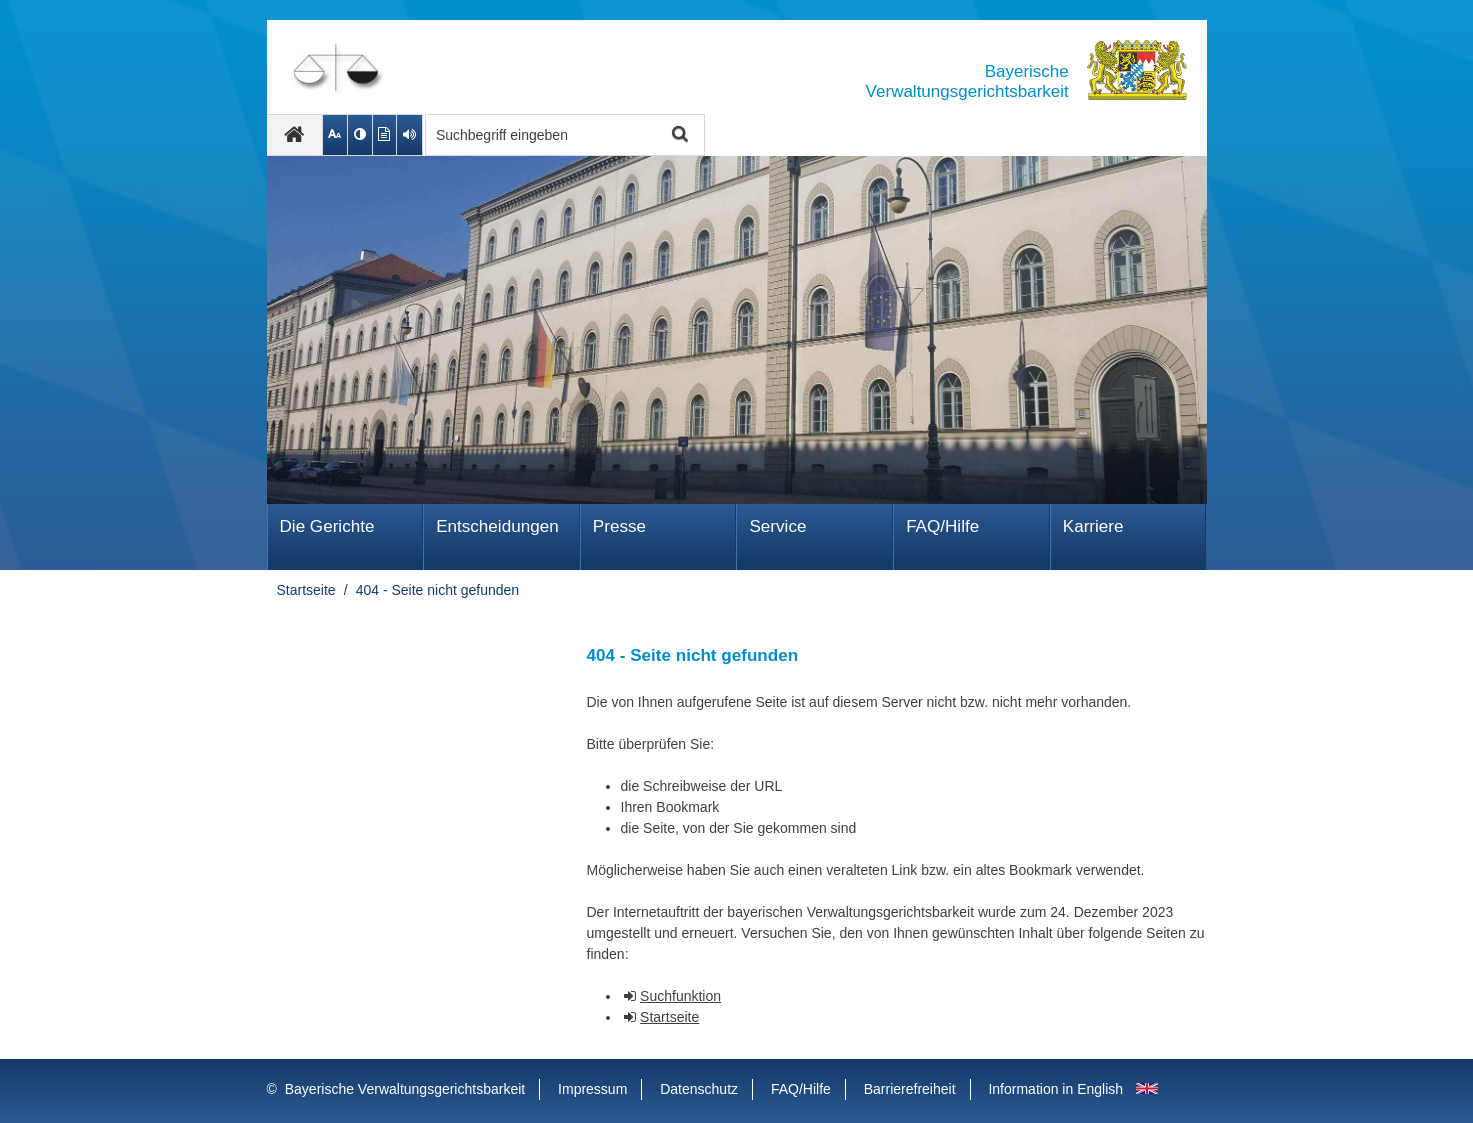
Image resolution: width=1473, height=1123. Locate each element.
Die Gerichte (327, 526)
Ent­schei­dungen (497, 526)
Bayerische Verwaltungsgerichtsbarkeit (405, 1089)
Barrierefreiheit (910, 1089)
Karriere (1093, 526)
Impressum (592, 1089)
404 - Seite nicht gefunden (437, 590)
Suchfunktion (680, 996)
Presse (619, 526)
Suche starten (678, 135)
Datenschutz (699, 1089)
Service (777, 526)
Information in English (1055, 1089)
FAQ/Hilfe (942, 526)
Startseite (306, 590)
